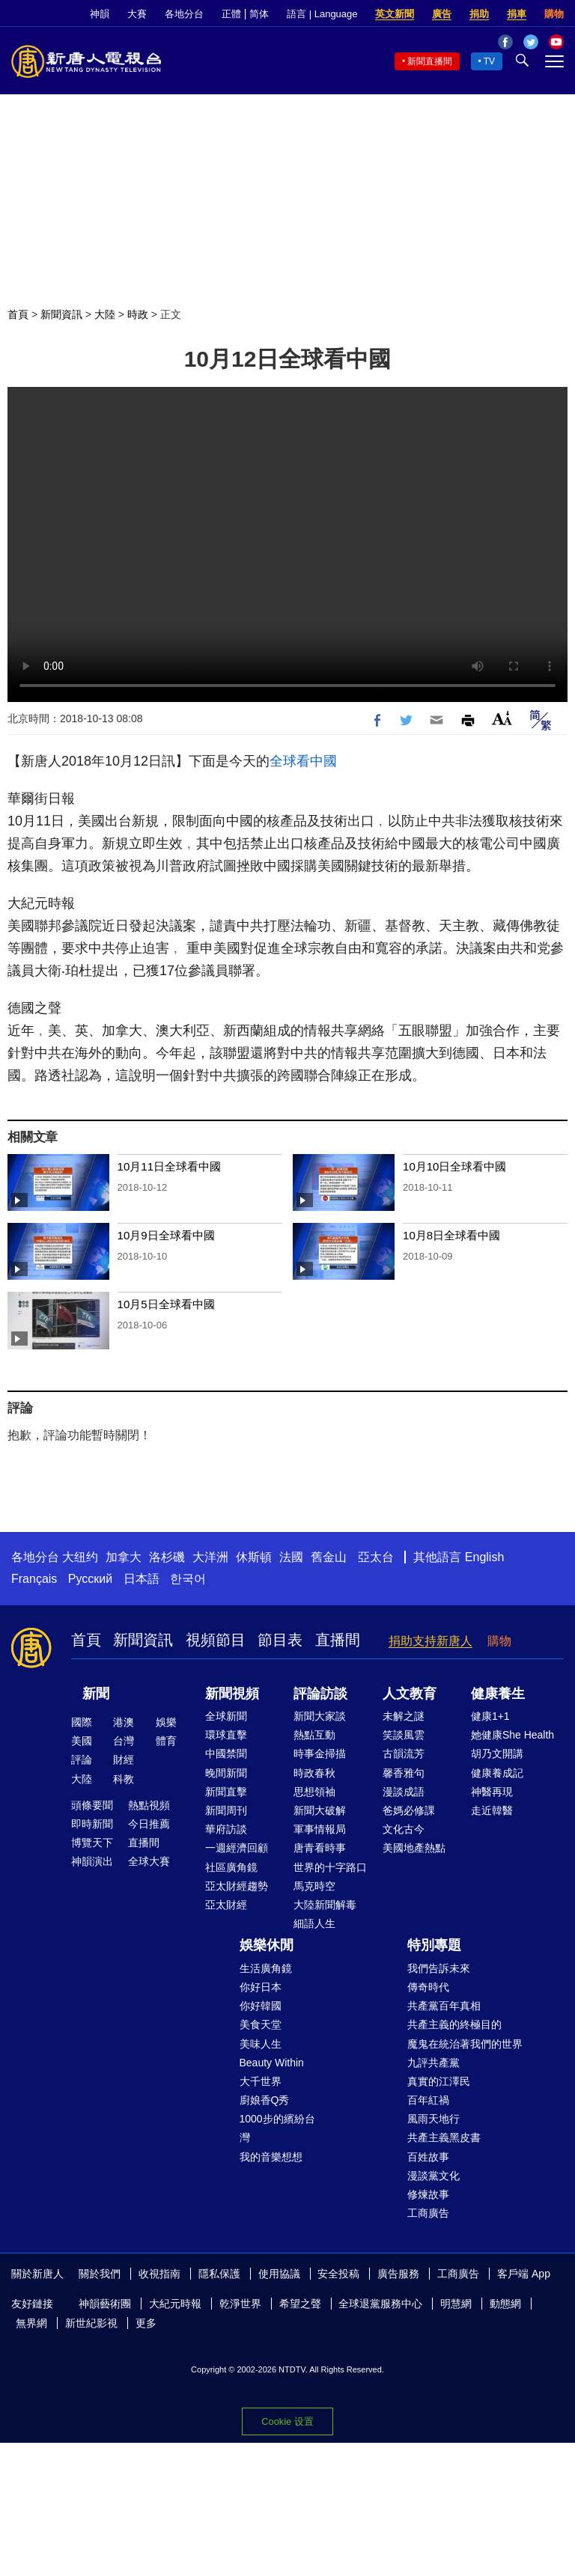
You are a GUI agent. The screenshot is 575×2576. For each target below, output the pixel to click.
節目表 (280, 1640)
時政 (137, 314)
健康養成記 (497, 1773)
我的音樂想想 (271, 2157)
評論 (81, 1759)
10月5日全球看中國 (166, 1304)
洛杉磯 (167, 1557)
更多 (146, 2323)
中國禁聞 (226, 1753)
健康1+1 (490, 1716)
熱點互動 (314, 1735)
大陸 (104, 314)
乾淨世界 (240, 2304)
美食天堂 (261, 2024)
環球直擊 (226, 1735)
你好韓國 (261, 2006)
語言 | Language (322, 13)
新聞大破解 (319, 1810)
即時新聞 (92, 1824)
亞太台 (376, 1557)
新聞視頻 (232, 1693)
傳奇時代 (428, 1987)
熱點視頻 (149, 1805)
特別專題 (434, 1945)
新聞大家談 (319, 1716)
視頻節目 (216, 1640)
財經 (123, 1759)
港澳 (123, 1722)
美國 (81, 1741)
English (484, 1557)
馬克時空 (314, 1886)
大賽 (137, 13)
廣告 (441, 13)
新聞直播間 (429, 61)
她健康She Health (512, 1735)
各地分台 (184, 13)
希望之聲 (300, 2304)
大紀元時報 (175, 2304)
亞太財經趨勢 (236, 1886)
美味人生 (261, 2044)
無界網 (31, 2323)
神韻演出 (92, 1861)
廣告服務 (398, 2274)
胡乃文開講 (497, 1753)
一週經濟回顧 (236, 1848)
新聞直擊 (226, 1792)
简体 (259, 13)
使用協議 (279, 2274)
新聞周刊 (226, 1810)
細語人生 (314, 1923)
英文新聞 (394, 13)
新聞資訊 (61, 314)
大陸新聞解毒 (324, 1905)
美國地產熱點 (414, 1848)
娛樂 (166, 1722)
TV (489, 61)
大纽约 (80, 1557)
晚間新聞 (226, 1773)
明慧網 (456, 2304)
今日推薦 (149, 1824)
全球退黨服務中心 (380, 2304)
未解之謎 (404, 1716)
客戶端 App (523, 2274)
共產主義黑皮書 (444, 2137)
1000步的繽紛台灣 (277, 2128)
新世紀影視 (91, 2323)
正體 (231, 13)
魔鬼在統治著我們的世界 (465, 2044)
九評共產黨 (433, 2063)
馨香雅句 (404, 1773)
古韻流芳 (404, 1753)
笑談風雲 (404, 1735)
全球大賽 (149, 1861)
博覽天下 (92, 1843)
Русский (90, 1578)
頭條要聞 (92, 1805)
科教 (123, 1779)
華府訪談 (226, 1829)
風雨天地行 (433, 2119)
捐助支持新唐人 (430, 1641)
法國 (291, 1557)
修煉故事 (428, 2194)
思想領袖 (314, 1792)
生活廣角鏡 (266, 1968)
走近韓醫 (492, 1810)
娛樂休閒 (266, 1945)
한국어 (188, 1578)
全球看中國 (303, 761)
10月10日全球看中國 (454, 1166)
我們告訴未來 (438, 1968)
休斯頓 (254, 1557)
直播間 (337, 1640)
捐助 (479, 13)
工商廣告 (428, 2213)
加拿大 (124, 1557)
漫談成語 (404, 1792)
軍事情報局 (319, 1829)
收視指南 (159, 2274)
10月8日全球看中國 (451, 1235)
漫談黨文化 (433, 2176)
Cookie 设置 (287, 2421)
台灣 (123, 1741)
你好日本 (261, 1987)
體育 (166, 1741)
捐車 (516, 13)
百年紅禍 (428, 2100)
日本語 (141, 1578)
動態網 (505, 2304)
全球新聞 (226, 1716)
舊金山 (329, 1557)
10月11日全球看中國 (169, 1166)
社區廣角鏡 (231, 1867)
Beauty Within (272, 2063)
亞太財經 (226, 1905)
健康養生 (498, 1693)
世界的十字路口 (330, 1867)
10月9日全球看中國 (166, 1235)
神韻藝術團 (105, 2304)
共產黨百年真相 (444, 2006)
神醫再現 (492, 1792)
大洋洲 (210, 1557)
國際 (81, 1722)
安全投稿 (338, 2274)
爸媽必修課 (409, 1810)
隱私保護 (219, 2274)
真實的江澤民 (438, 2081)
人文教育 (409, 1693)
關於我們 (100, 2274)
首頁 (17, 314)
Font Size (502, 718)
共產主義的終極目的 (454, 2024)
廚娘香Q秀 (265, 2100)
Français (34, 1578)
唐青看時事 (319, 1848)
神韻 (99, 13)
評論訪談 (320, 1693)
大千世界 (261, 2081)
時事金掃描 (319, 1753)
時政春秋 (314, 1773)
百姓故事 (428, 2157)
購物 (554, 13)
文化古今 (404, 1829)
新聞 (95, 1693)
